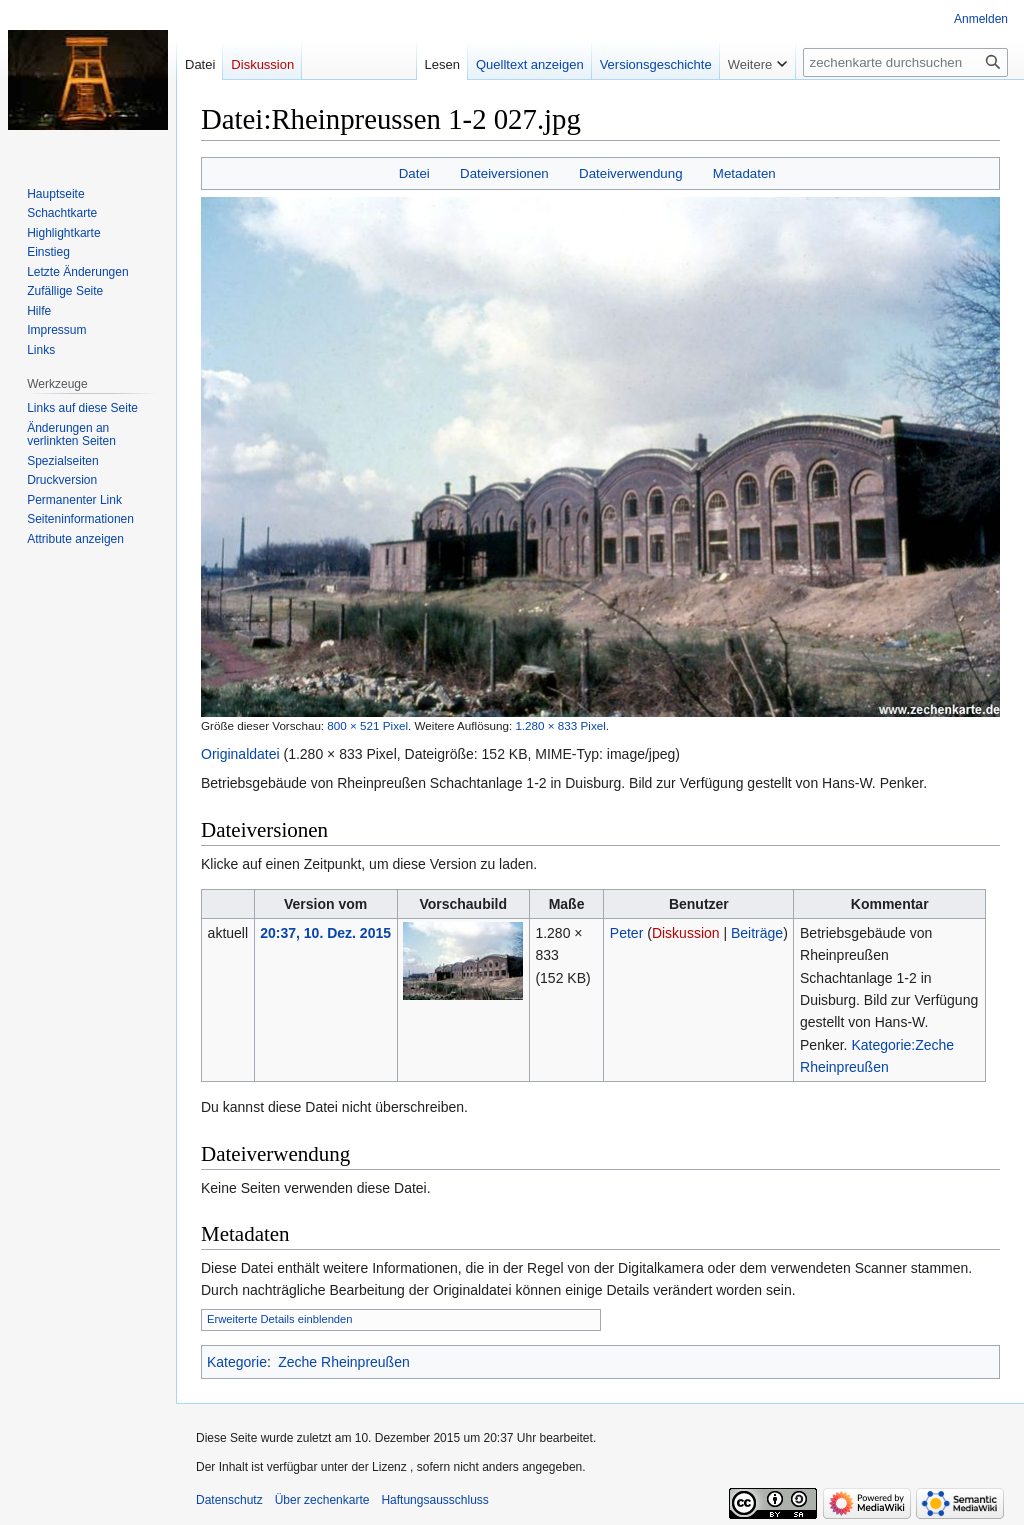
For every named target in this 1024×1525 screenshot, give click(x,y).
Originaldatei (240, 754)
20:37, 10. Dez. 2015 (325, 933)
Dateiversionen (504, 173)
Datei (414, 173)
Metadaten (744, 173)
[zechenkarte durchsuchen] (905, 62)
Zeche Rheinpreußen (344, 1362)
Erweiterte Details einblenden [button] (280, 1319)
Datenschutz (229, 1500)
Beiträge (757, 933)
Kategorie (237, 1362)
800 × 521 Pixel (367, 725)
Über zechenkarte (322, 1500)
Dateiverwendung (631, 173)
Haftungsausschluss (434, 1500)
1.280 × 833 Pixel (560, 725)
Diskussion (686, 933)
